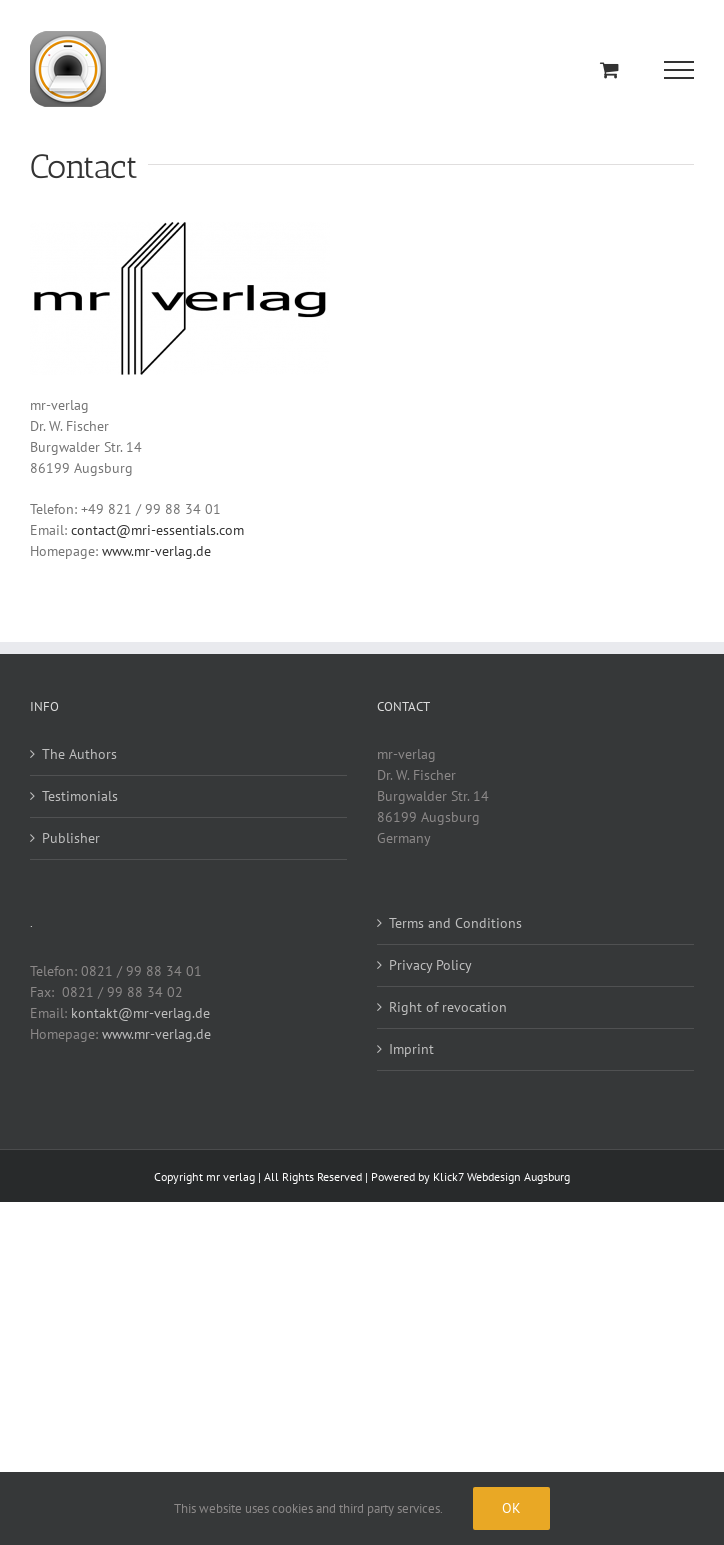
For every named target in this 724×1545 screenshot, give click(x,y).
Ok (511, 1508)
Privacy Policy (430, 965)
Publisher (71, 838)
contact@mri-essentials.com (157, 530)
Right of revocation (448, 1007)
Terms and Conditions (455, 923)
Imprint (411, 1049)
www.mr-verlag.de (156, 551)
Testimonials (80, 796)
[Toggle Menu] (679, 70)
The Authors (79, 754)
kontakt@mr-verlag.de (140, 1013)
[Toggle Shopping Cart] (609, 69)
